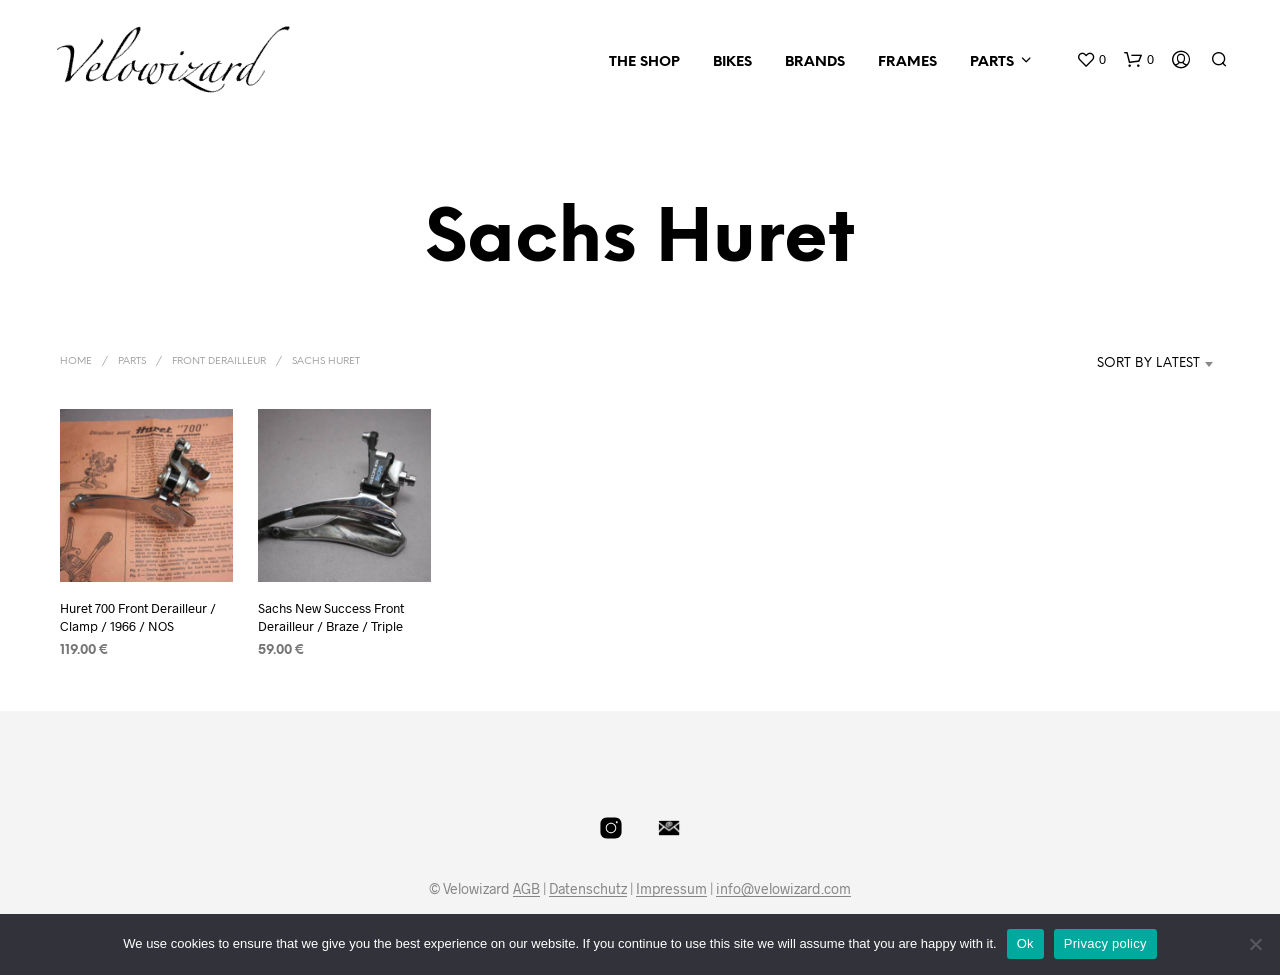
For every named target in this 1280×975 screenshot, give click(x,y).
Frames (907, 62)
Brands (815, 62)
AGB (526, 889)
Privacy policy (1105, 943)
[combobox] (1118, 364)
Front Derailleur (219, 361)
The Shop (644, 62)
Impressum (671, 889)
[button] (1091, 60)
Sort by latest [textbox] (1148, 363)
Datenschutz (588, 889)
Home (76, 361)
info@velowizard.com (783, 889)
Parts (992, 62)
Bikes (732, 62)
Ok (1025, 943)
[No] (1255, 944)
